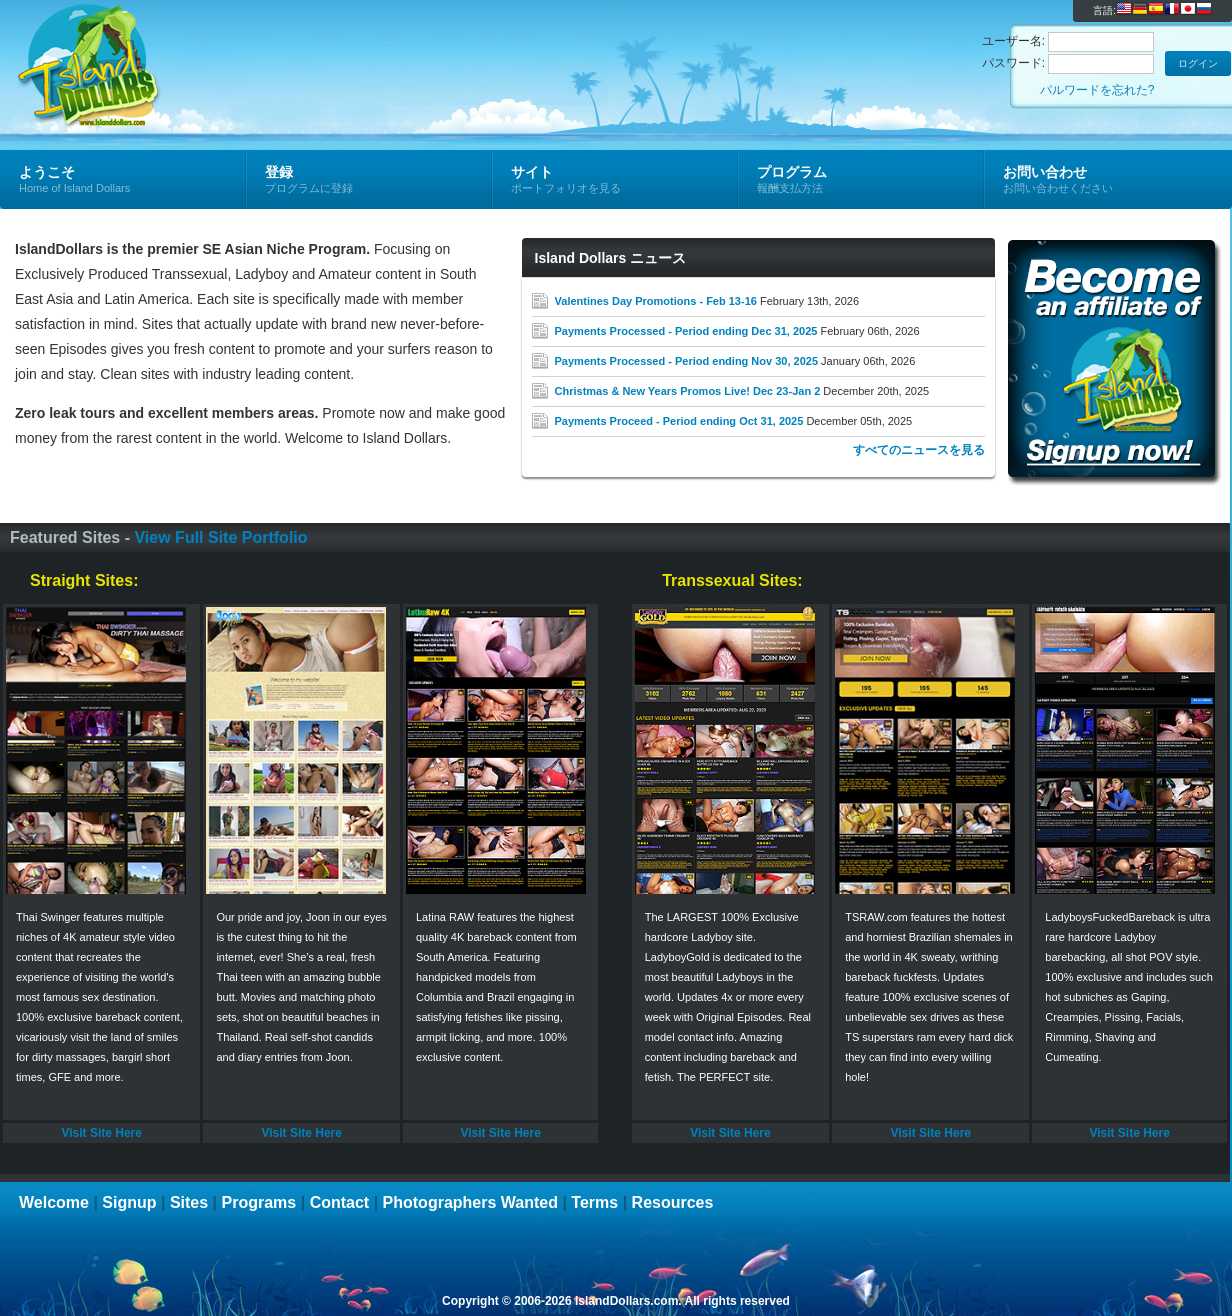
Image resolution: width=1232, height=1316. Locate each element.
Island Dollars (238, 46)
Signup (129, 1202)
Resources (673, 1202)
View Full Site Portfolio (220, 537)
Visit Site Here (101, 1133)
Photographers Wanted (470, 1202)
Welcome (54, 1202)
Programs (259, 1202)
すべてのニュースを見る (919, 450)
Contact (340, 1202)
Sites (189, 1202)
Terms (594, 1202)
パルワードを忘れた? (1097, 90)
